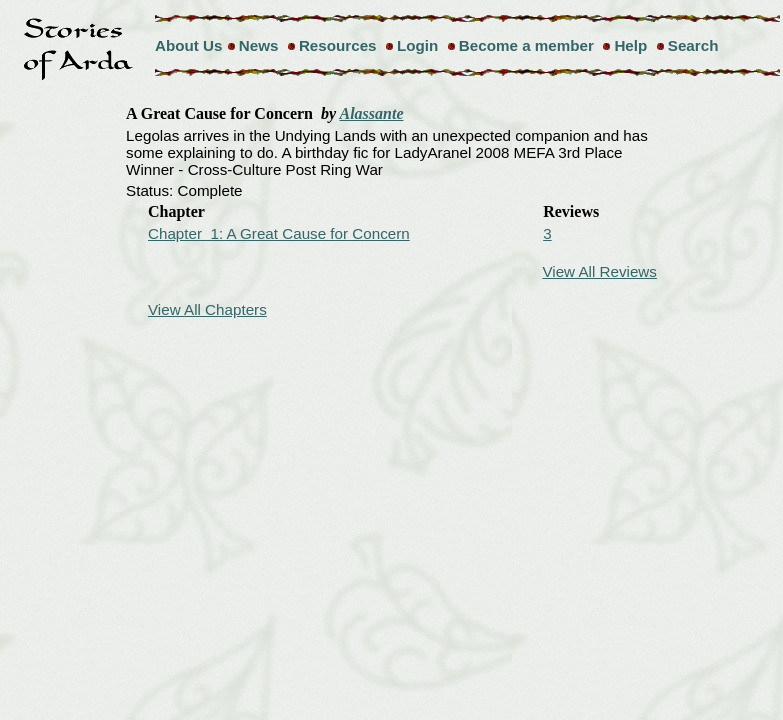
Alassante (372, 113)
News (259, 45)
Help (630, 45)
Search (693, 45)
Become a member (526, 45)
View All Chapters (207, 309)
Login (417, 45)
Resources (338, 45)
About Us (189, 45)
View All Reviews (599, 271)
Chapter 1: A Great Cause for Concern (279, 233)
